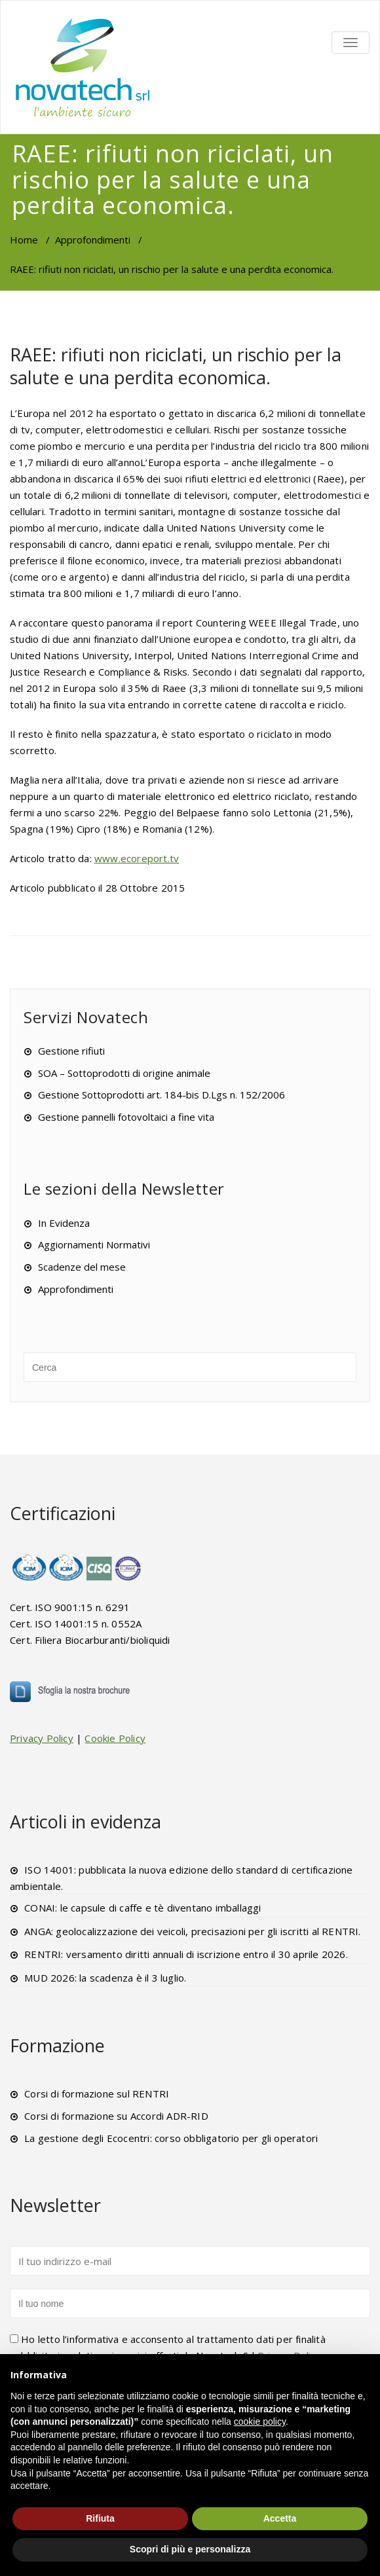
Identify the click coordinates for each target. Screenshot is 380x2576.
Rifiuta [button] (100, 2518)
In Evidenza (64, 1222)
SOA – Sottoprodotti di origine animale (124, 1072)
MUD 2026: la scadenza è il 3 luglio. (105, 1977)
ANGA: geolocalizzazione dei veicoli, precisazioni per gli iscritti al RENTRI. (192, 1931)
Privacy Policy (41, 1738)
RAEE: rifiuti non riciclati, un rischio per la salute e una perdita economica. (175, 366)
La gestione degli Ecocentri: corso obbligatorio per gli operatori (171, 2138)
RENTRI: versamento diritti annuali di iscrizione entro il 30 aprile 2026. (186, 1954)
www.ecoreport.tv (136, 858)
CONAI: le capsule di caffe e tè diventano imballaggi (142, 1907)
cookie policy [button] (260, 2421)
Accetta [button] (280, 2518)
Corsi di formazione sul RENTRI (96, 2093)
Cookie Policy (115, 1738)
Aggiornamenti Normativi (94, 1244)
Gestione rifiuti (71, 1050)
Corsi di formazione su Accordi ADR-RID (116, 2115)
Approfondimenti (92, 239)
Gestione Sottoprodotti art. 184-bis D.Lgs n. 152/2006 (161, 1094)
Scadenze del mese (82, 1266)
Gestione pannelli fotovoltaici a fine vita (126, 1116)
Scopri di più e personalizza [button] (190, 2549)
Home (24, 239)
